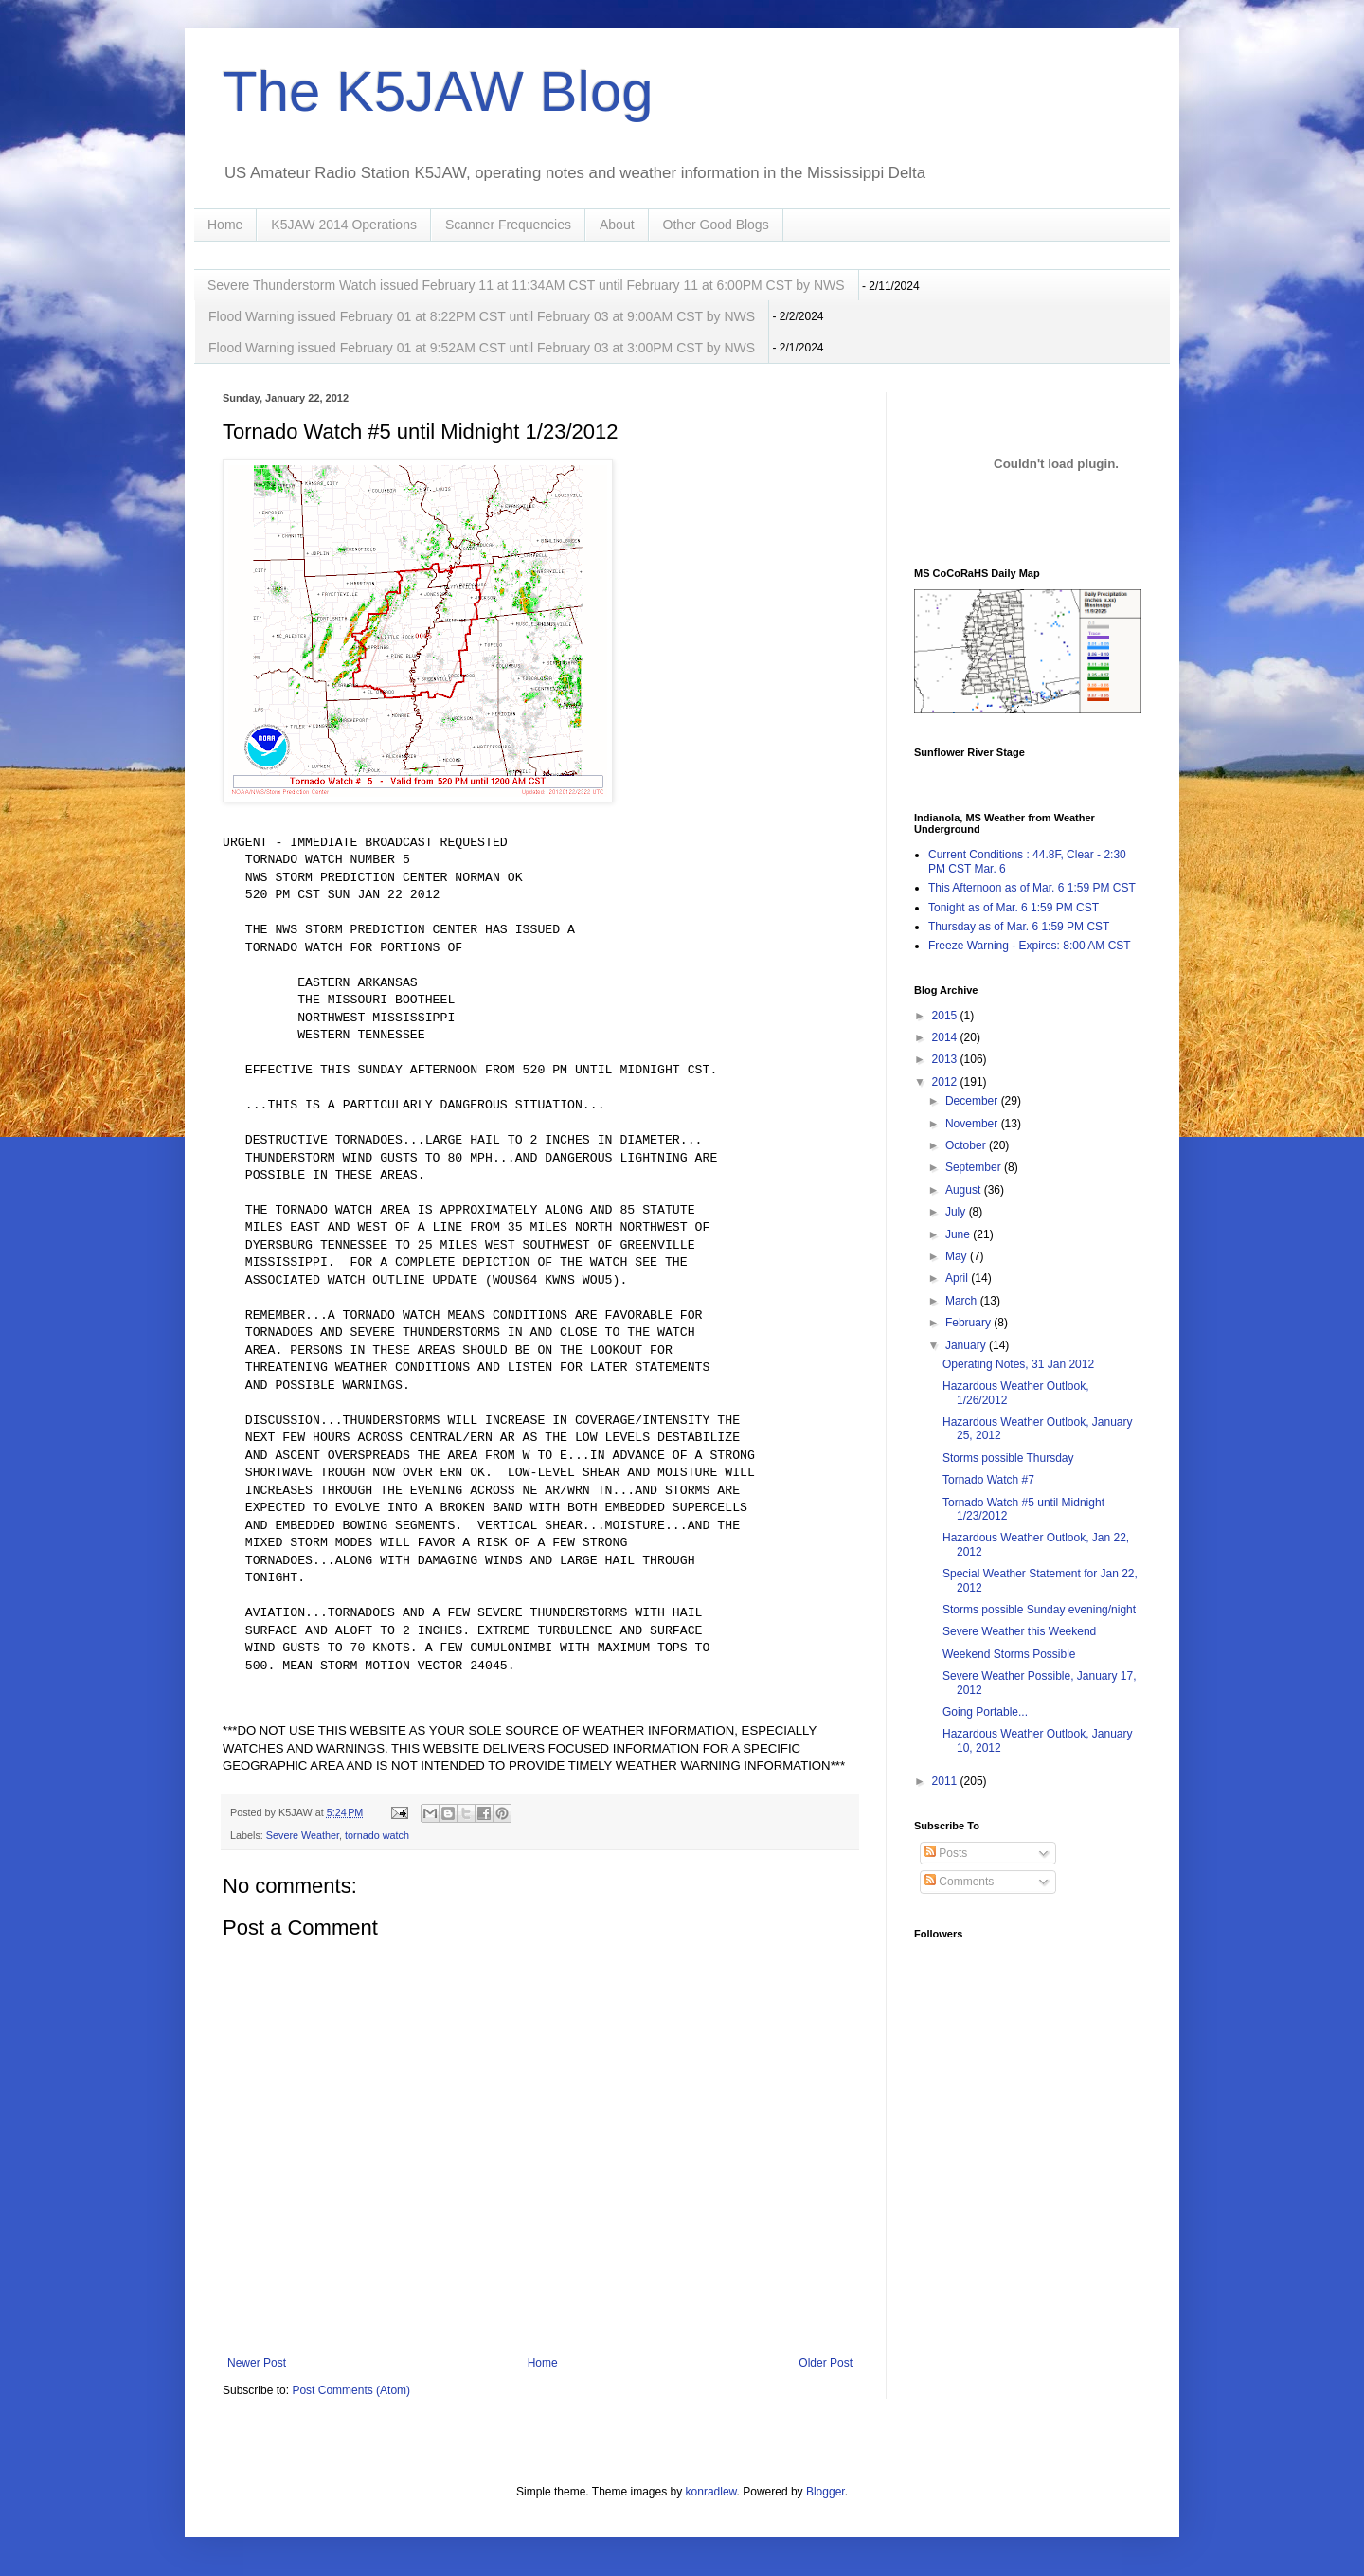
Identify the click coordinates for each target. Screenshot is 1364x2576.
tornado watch (377, 1835)
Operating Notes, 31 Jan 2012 (1018, 1364)
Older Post (825, 2362)
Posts (945, 1853)
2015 (946, 1015)
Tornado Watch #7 (988, 1479)
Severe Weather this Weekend (1019, 1631)
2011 (946, 1781)
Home (224, 224)
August (964, 1190)
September (974, 1167)
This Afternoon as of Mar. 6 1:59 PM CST (1032, 887)
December (973, 1101)
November (973, 1123)
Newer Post (256, 2362)
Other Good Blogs (716, 224)
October (967, 1145)
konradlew (711, 2491)
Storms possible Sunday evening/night (1039, 1609)
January (967, 1345)
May (957, 1256)
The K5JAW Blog (438, 91)
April (958, 1278)
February (969, 1322)
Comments (959, 1881)
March (962, 1300)
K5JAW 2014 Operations (344, 224)
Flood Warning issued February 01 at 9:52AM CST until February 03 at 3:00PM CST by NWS (481, 347)
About (617, 224)
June (959, 1234)
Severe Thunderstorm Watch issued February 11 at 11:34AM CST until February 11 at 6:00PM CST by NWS (526, 285)
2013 (946, 1059)
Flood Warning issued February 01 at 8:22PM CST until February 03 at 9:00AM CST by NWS (481, 316)
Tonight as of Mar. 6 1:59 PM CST (1013, 907)
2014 (946, 1037)
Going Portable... (985, 1712)
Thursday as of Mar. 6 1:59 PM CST (1018, 926)
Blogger (825, 2491)
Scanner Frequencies (508, 224)
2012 (946, 1082)
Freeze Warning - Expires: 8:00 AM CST (1029, 945)
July (957, 1211)
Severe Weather (302, 1835)
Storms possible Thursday (1008, 1458)
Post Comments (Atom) (351, 2390)
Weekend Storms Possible (1009, 1654)
